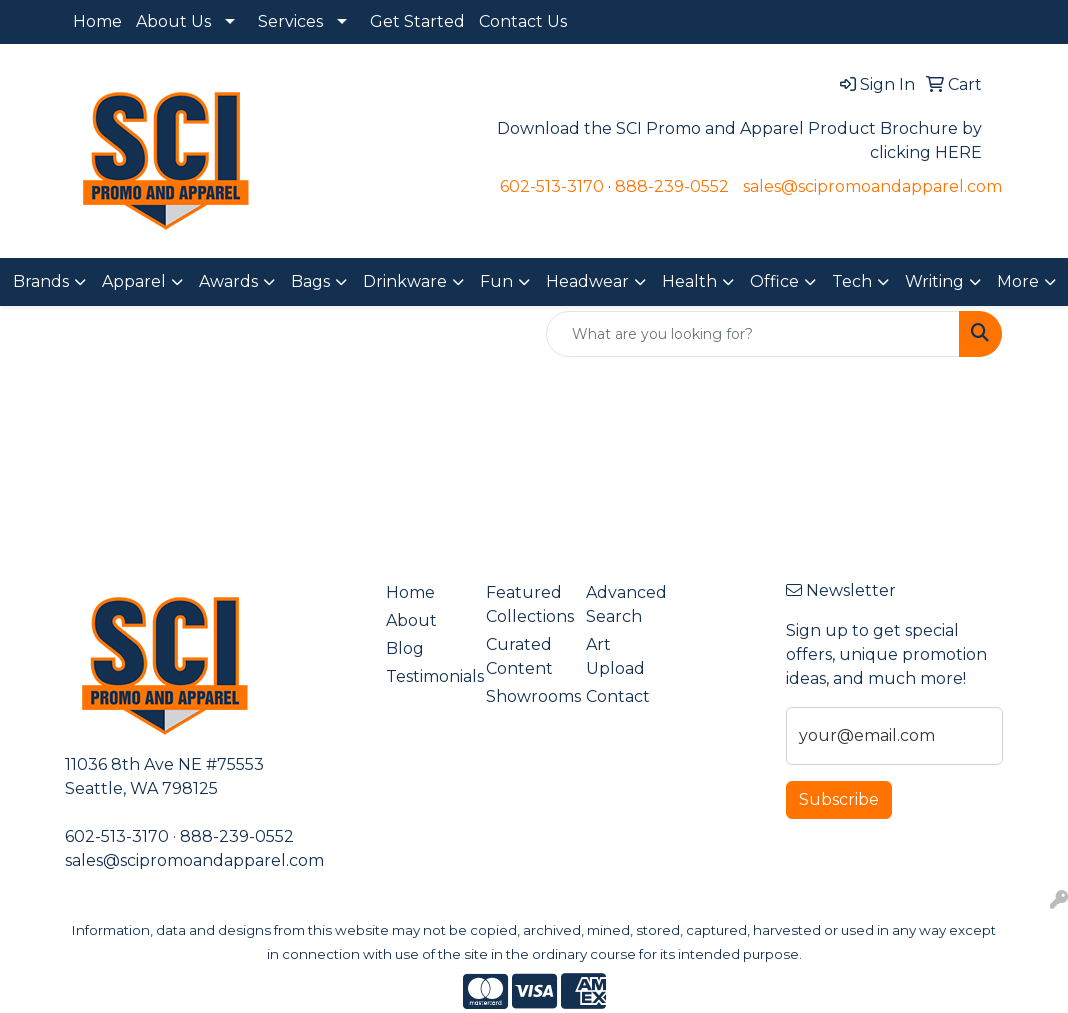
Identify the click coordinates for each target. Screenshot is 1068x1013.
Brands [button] (41, 281)
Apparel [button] (134, 281)
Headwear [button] (587, 281)
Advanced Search (624, 604)
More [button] (1018, 281)
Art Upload (615, 656)
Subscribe (839, 799)
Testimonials (424, 676)
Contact (618, 696)
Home (97, 21)
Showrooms (524, 696)
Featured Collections (524, 604)
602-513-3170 (552, 186)
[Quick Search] (753, 334)
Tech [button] (852, 281)
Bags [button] (310, 281)
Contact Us (523, 21)
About (411, 620)
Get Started (417, 21)
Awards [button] (228, 281)
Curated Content (519, 656)
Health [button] (689, 281)
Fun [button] (496, 281)
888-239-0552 (672, 186)
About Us (173, 21)
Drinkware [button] (405, 281)
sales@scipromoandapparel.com (872, 186)
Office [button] (774, 281)
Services (290, 21)
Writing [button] (934, 281)
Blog (405, 648)
